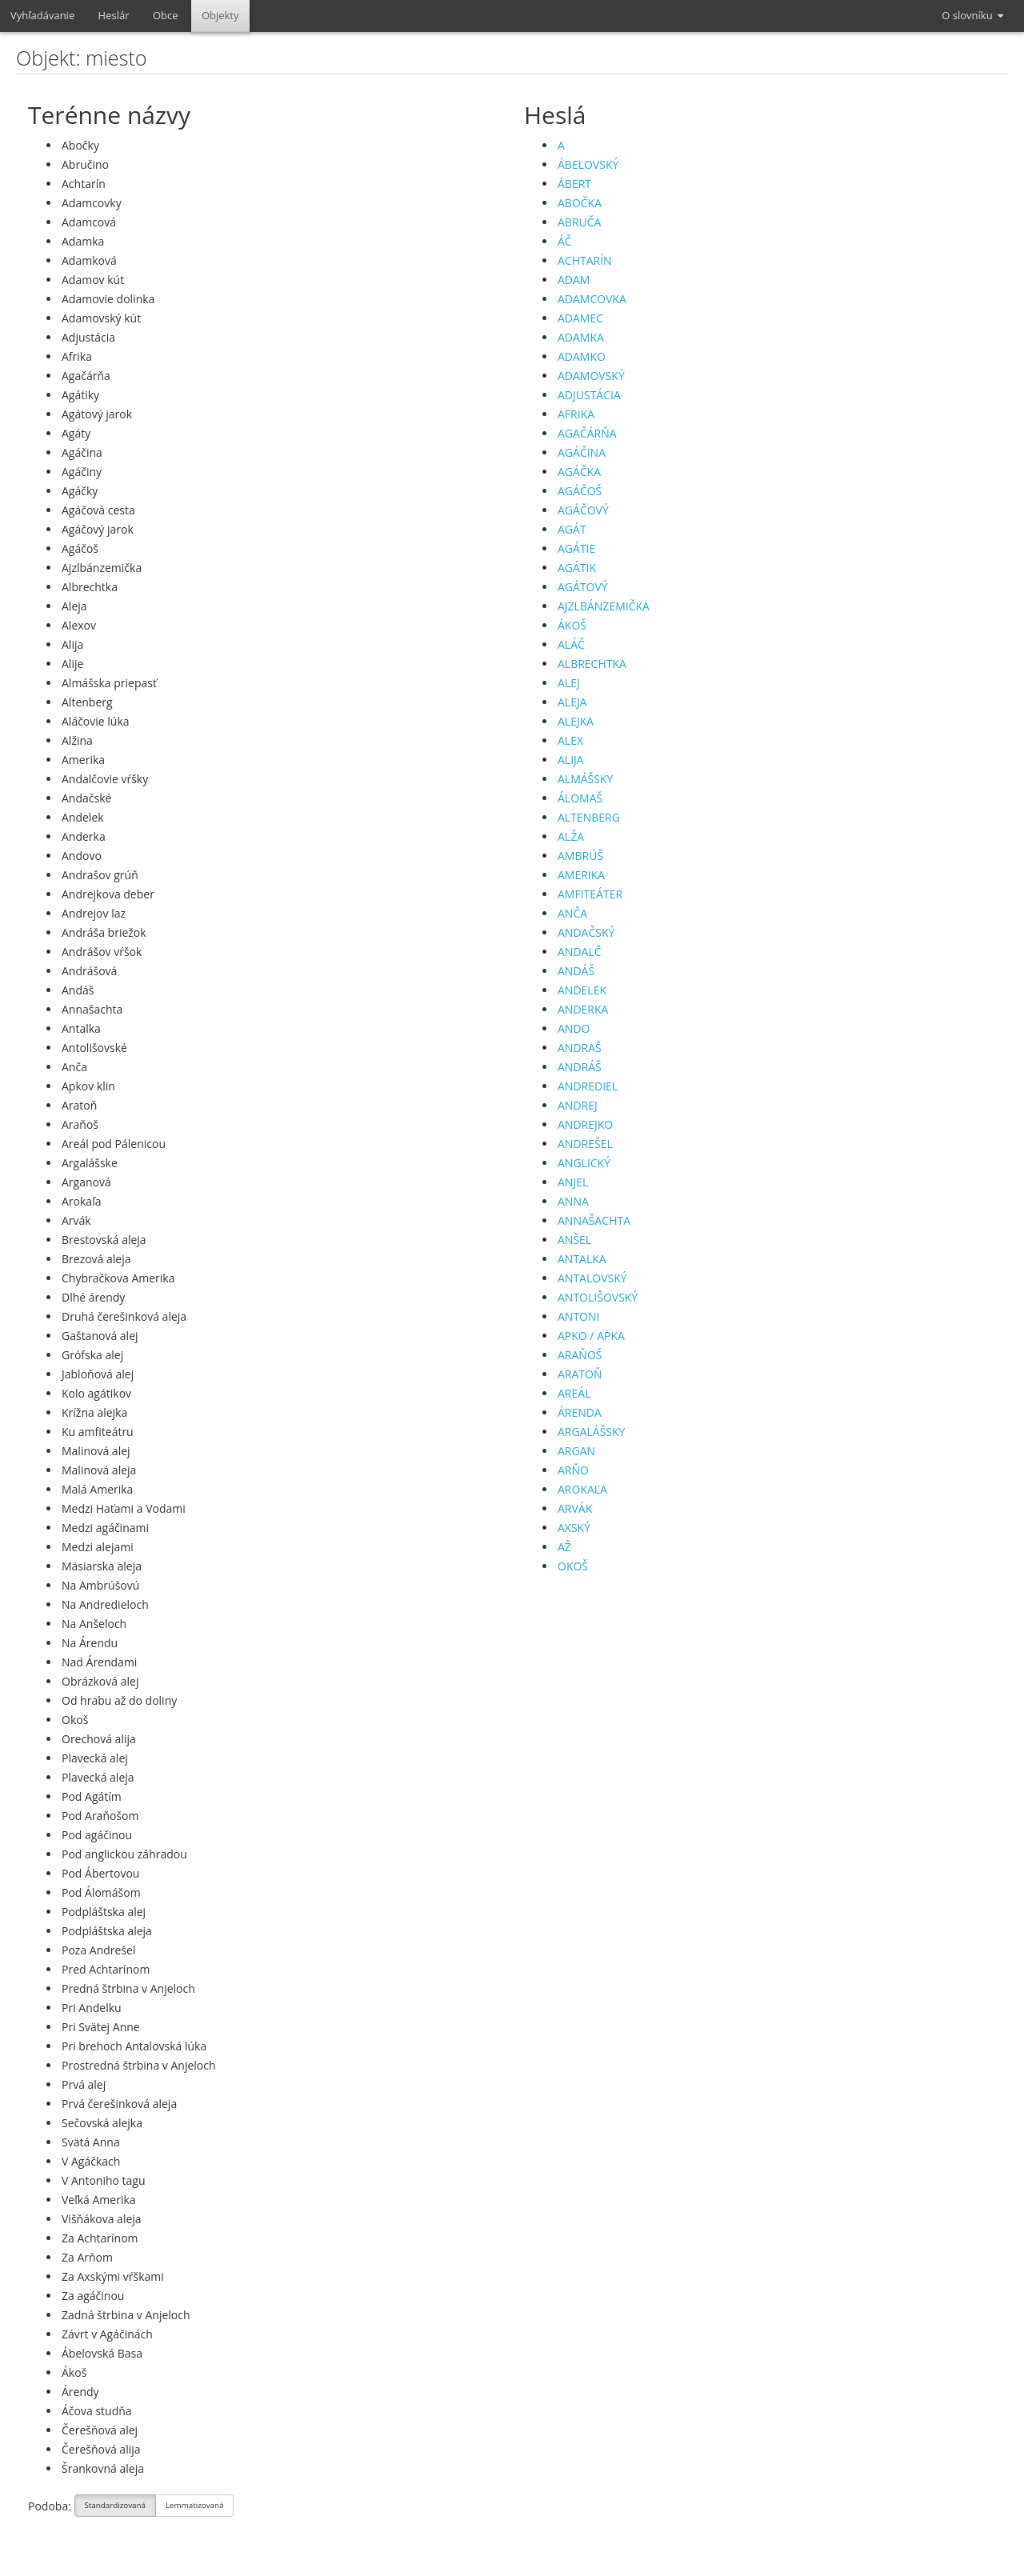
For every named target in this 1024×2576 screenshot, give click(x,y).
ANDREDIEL (588, 1086)
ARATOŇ (580, 1374)
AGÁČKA (579, 471)
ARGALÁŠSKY (591, 1431)
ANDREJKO (585, 1124)
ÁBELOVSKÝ (588, 164)
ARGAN (576, 1450)
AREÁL (574, 1393)
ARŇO (573, 1470)
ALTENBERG (589, 817)
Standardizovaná (115, 2507)
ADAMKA (581, 337)
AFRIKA (576, 414)
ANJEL (573, 1182)
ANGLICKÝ (584, 1162)
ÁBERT (574, 183)
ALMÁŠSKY (585, 778)
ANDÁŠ (576, 970)
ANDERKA (583, 1009)
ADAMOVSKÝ (591, 375)
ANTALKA (582, 1258)
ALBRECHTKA (592, 663)
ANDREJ (578, 1105)
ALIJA (571, 759)
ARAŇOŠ (580, 1354)
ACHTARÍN (585, 260)
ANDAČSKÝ (586, 932)
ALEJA (572, 702)
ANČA (572, 913)
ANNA (573, 1201)
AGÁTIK (577, 567)
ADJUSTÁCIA (589, 394)
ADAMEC (580, 318)
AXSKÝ (574, 1527)
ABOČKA (580, 202)
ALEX (570, 740)
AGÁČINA (582, 452)
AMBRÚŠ (580, 855)
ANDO (574, 1028)
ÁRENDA (580, 1412)
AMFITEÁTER (590, 894)
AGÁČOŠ (580, 490)
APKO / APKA (591, 1335)
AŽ (564, 1546)
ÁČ (565, 241)
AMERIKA (581, 874)
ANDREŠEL (585, 1143)
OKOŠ (573, 1566)
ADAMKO (582, 356)
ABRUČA (579, 222)
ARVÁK (575, 1508)
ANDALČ (580, 951)
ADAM (574, 279)
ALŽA (571, 836)
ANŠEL (574, 1239)
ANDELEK (582, 990)
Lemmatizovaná (194, 2507)
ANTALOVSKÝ (592, 1278)
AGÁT (572, 529)
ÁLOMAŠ (580, 798)
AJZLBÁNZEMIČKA (604, 606)
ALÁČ (571, 644)
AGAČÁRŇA (587, 433)
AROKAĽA (582, 1489)
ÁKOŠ (572, 625)
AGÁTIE (576, 548)
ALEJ (569, 682)
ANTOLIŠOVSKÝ (598, 1297)
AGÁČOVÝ (583, 510)
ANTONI (578, 1316)
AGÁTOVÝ (583, 586)
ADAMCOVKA (592, 298)
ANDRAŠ (580, 1047)
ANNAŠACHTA (594, 1220)
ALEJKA (576, 721)
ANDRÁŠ (580, 1066)
